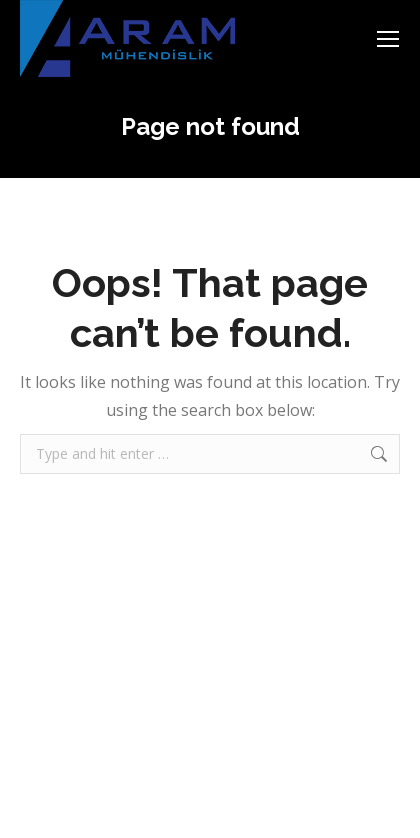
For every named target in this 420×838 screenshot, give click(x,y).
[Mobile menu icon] (388, 39)
